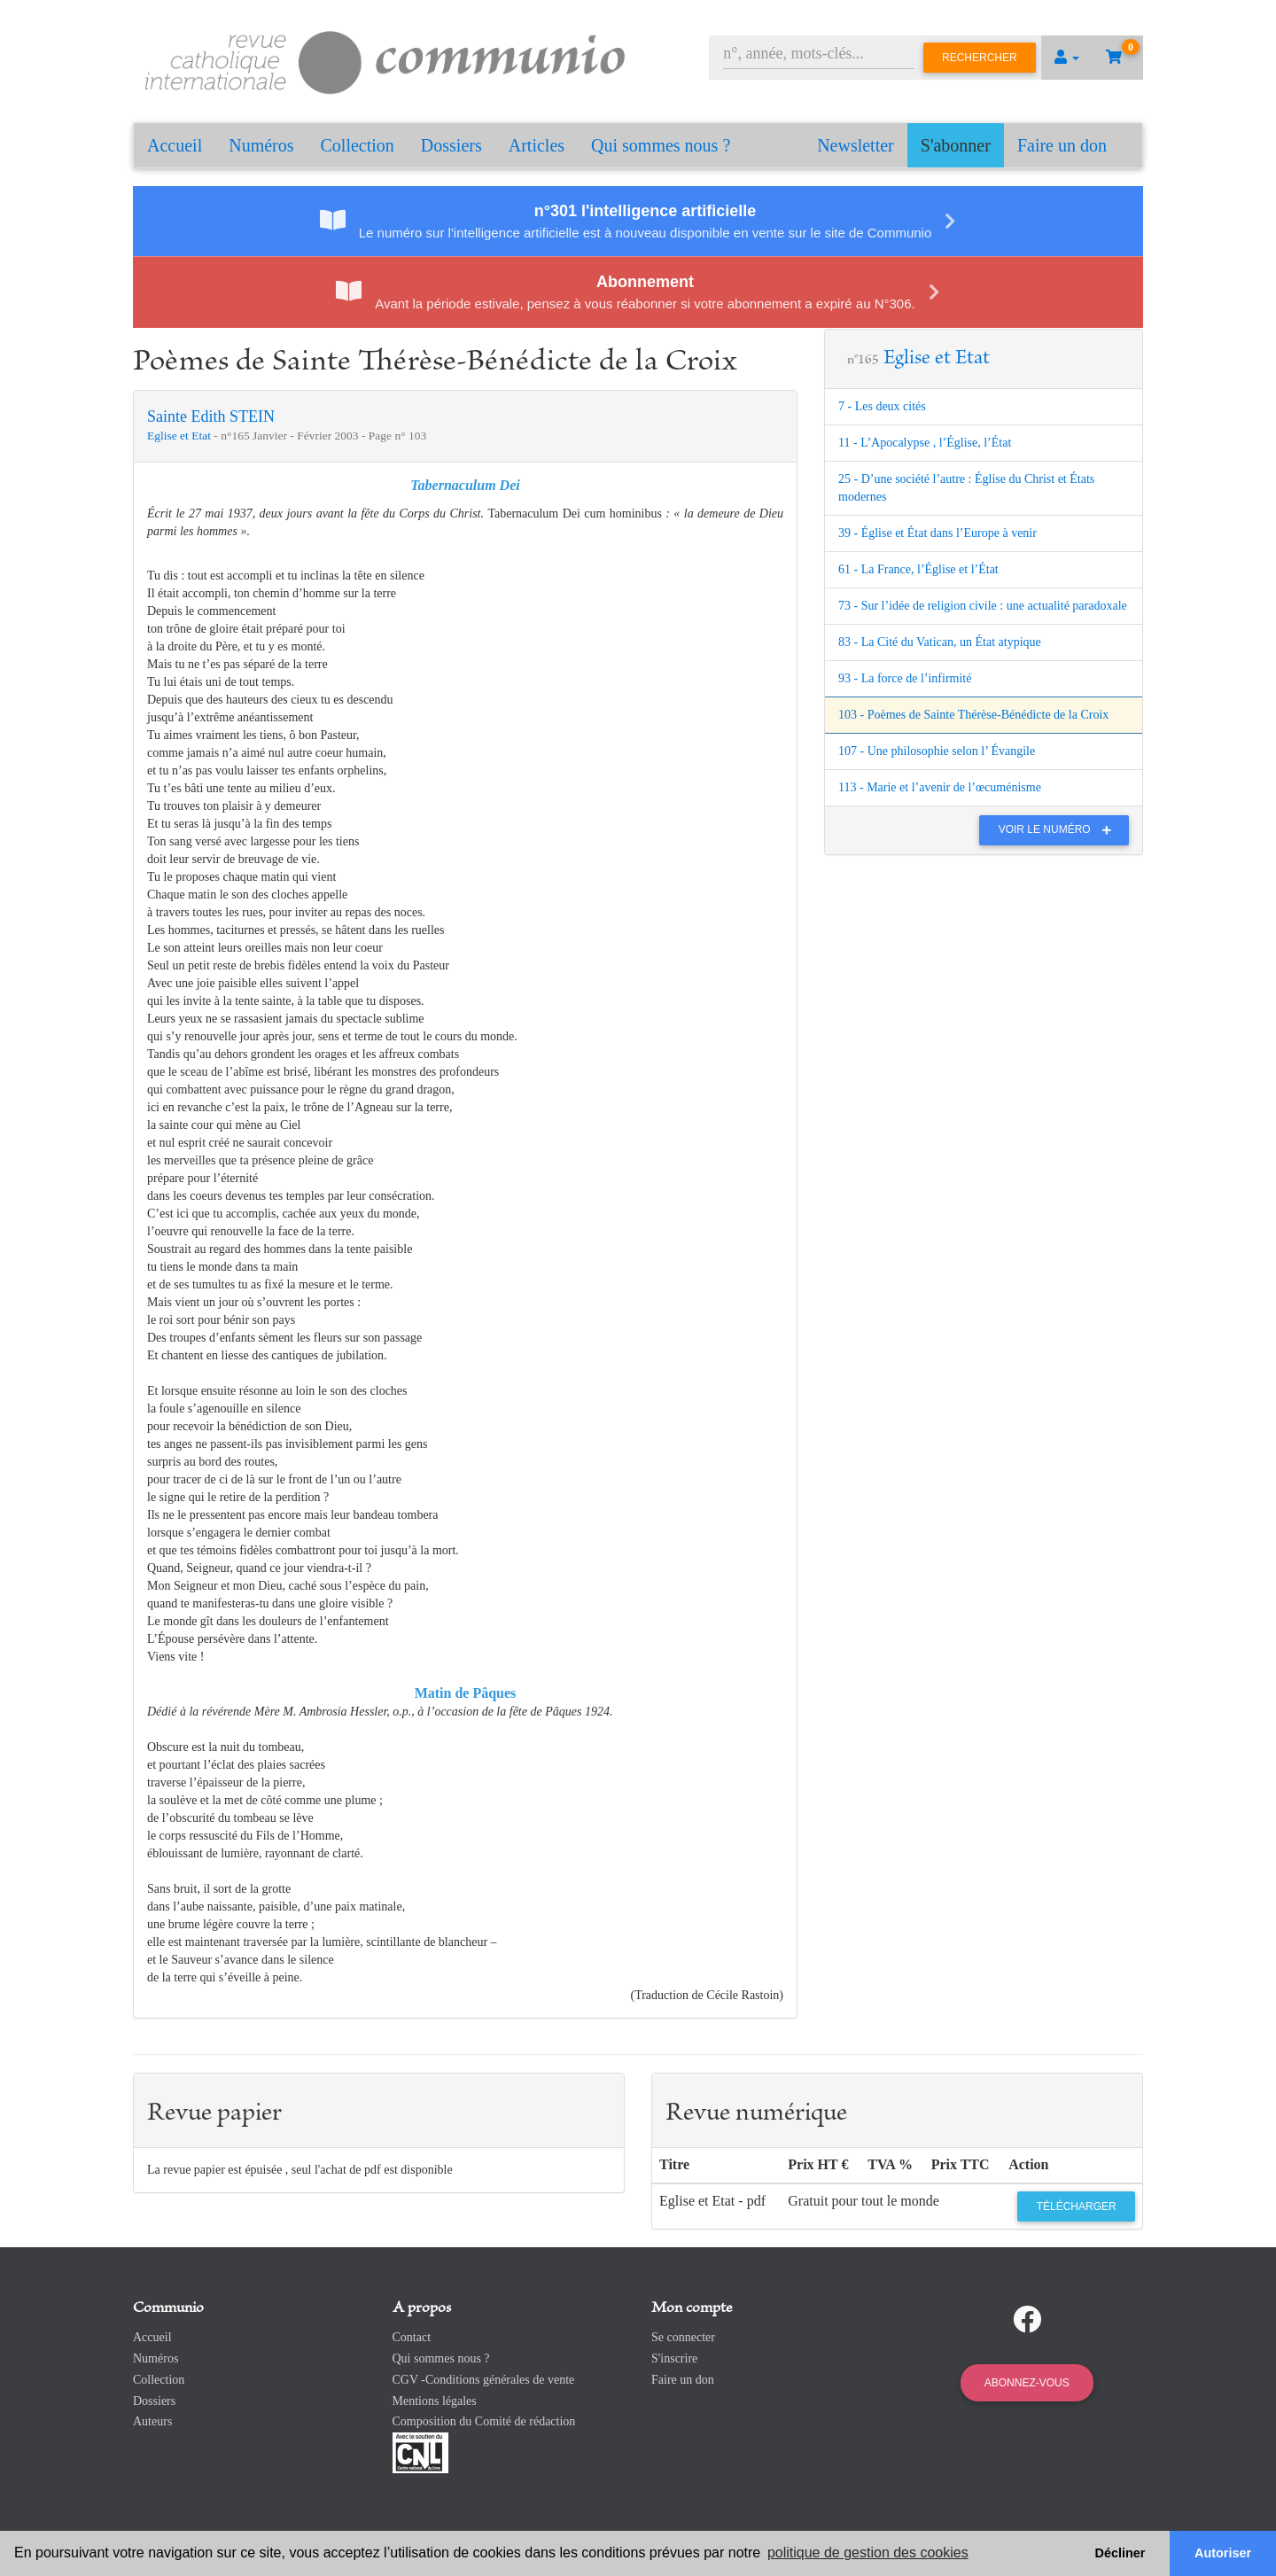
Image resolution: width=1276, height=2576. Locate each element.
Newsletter (855, 145)
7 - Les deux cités (882, 406)
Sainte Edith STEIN (211, 416)
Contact (412, 2337)
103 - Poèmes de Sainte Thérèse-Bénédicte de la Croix (973, 714)
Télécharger (1076, 2206)
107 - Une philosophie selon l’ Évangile (936, 751)
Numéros (261, 145)
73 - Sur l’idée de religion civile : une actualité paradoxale (982, 605)
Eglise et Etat (180, 435)
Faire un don (1062, 145)
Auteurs (152, 2421)
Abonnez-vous (1027, 2383)
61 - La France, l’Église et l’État (918, 569)
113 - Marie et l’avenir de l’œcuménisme (939, 787)
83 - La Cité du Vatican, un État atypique (939, 642)
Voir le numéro (1059, 829)
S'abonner (956, 145)
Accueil (174, 145)
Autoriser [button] (1222, 2553)
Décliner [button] (1120, 2553)
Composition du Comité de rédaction (484, 2421)
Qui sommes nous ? (660, 145)
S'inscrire (674, 2358)
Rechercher (979, 57)
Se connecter (683, 2337)
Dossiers (451, 145)
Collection (357, 145)
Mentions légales (435, 2401)
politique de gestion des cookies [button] (868, 2552)
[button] (1067, 57)
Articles (536, 145)
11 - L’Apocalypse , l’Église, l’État (924, 442)
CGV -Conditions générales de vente (484, 2379)
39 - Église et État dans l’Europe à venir (937, 533)
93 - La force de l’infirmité (904, 678)
